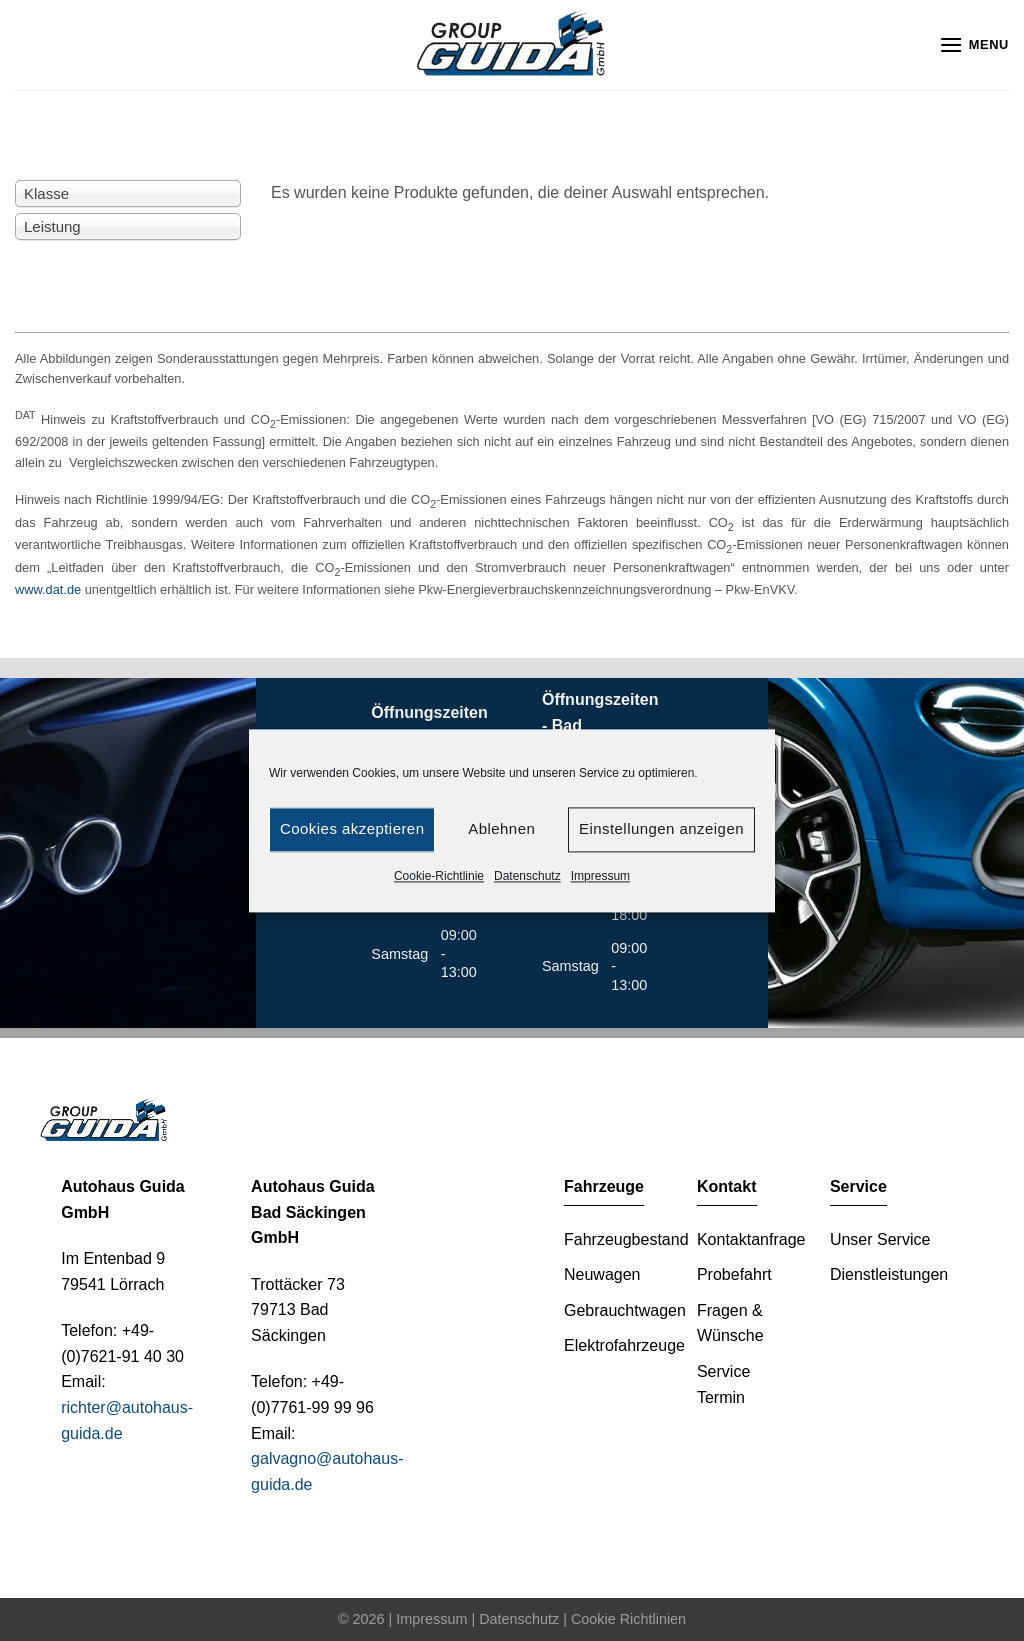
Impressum (600, 876)
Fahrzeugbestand (626, 1239)
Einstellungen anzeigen (661, 828)
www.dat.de (48, 589)
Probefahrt (734, 1274)
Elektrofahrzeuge (624, 1345)
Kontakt (727, 1186)
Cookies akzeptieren (352, 828)
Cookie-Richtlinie (439, 876)
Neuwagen (602, 1274)
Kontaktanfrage (751, 1239)
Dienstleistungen (889, 1274)
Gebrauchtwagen (625, 1310)
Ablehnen (501, 828)
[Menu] (974, 44)
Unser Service (880, 1239)
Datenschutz (527, 876)
